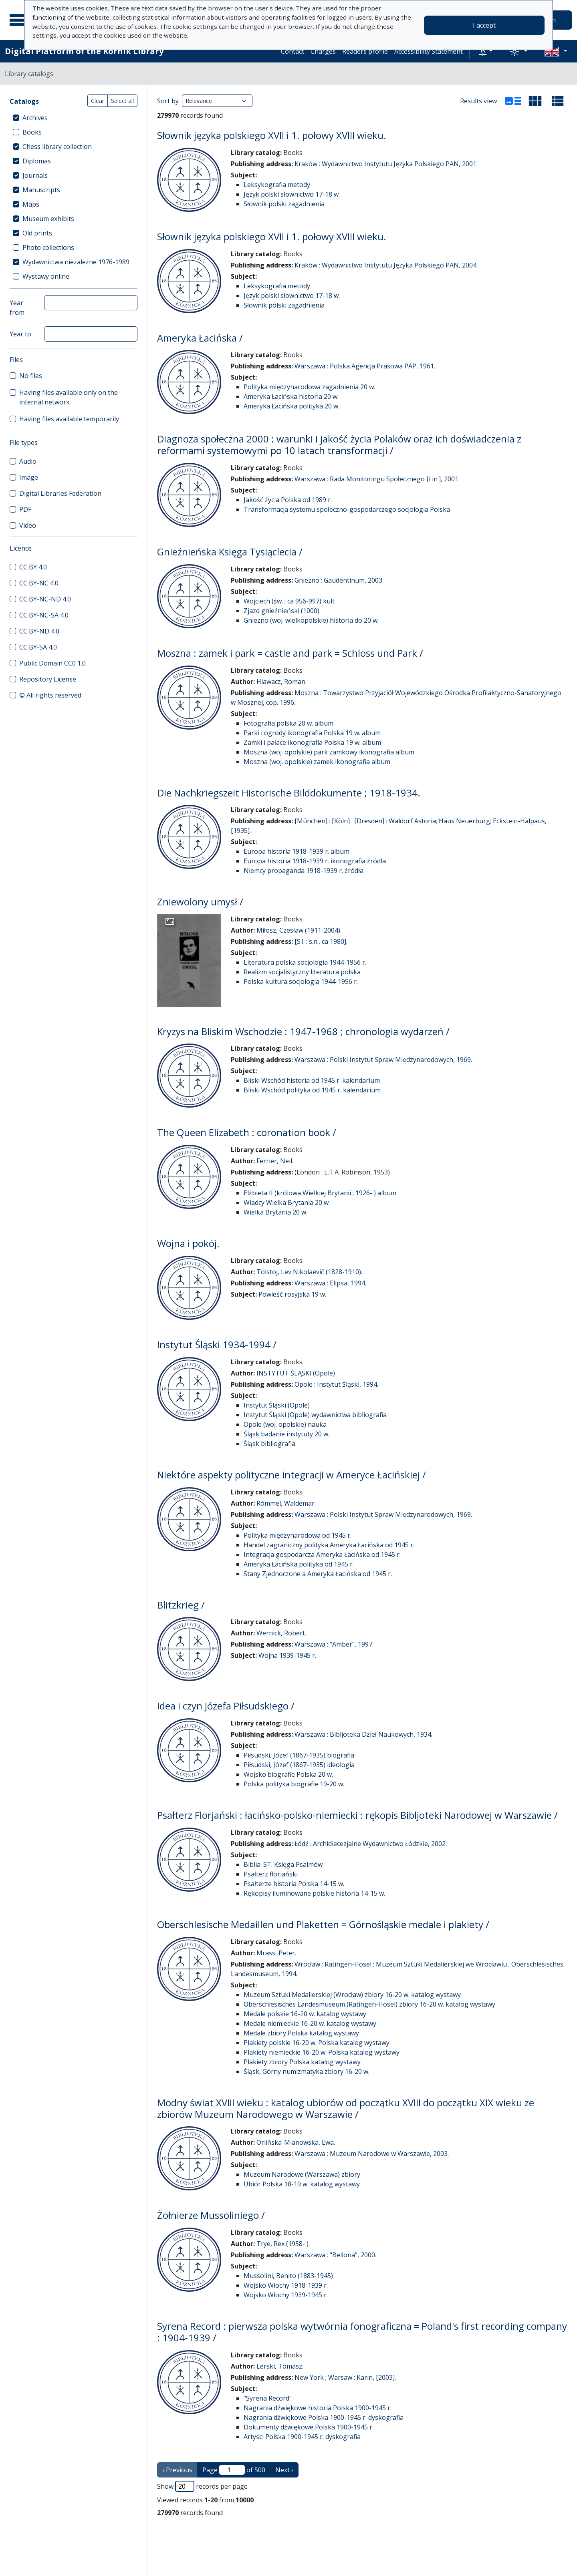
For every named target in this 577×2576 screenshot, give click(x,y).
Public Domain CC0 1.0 (52, 663)
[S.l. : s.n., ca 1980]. (321, 941)
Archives (35, 117)
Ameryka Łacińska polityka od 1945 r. (299, 1564)
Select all (122, 101)
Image (28, 477)
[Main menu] (19, 20)
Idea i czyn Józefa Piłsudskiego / (226, 1705)
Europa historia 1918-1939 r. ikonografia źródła (315, 861)
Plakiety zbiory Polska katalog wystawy (302, 2061)
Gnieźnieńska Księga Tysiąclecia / (230, 551)
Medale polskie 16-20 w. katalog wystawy (305, 2013)
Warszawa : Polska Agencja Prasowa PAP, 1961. (365, 366)
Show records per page (202, 2486)
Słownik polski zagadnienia (284, 203)
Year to (20, 334)
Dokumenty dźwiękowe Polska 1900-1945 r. (308, 2427)
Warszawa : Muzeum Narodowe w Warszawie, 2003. (372, 2153)
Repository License (47, 679)
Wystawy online (45, 276)
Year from (17, 307)
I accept (484, 25)
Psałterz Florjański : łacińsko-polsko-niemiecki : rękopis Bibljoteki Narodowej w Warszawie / (357, 1815)
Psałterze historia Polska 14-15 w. (294, 1883)
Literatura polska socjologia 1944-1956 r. (305, 962)
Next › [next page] (284, 2469)
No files (30, 375)
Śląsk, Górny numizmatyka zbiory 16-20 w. (306, 2071)
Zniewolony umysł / (200, 901)
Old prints (37, 233)
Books (32, 132)
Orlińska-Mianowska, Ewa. (295, 2142)
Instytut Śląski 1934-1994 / (216, 1344)
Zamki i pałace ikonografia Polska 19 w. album (312, 742)
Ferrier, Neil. (274, 1160)
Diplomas (36, 161)
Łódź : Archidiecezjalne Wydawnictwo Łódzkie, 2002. (371, 1843)
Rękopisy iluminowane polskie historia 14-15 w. (314, 1893)
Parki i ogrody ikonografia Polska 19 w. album (312, 732)
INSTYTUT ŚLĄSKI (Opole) (295, 1373)
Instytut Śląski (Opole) (277, 1405)
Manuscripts (41, 189)
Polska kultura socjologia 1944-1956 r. (301, 981)
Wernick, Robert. (281, 1633)
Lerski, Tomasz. (279, 2366)
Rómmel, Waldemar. (286, 1503)
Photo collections (48, 247)
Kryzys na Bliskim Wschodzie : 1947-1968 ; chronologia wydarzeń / (303, 1031)
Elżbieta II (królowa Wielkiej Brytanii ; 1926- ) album (320, 1192)
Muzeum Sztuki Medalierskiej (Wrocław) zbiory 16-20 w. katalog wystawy (352, 1994)
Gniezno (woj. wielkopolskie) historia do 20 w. (311, 620)
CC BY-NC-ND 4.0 (45, 599)
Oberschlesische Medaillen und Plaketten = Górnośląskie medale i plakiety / (323, 1924)
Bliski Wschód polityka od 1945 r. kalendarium (312, 1090)
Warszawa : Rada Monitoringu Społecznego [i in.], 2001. (377, 479)
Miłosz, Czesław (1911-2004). (298, 930)
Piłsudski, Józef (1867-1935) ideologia (299, 1764)
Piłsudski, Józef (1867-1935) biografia (299, 1755)
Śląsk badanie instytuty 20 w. (286, 1434)
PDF (25, 509)
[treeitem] (73, 117)
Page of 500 (233, 2470)
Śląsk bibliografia (269, 1443)
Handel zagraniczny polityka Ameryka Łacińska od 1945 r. (329, 1544)
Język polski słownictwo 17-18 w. (292, 194)
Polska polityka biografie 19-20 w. (294, 1784)
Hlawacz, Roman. (281, 681)
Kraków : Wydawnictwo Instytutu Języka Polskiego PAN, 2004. (386, 265)
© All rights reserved (50, 695)
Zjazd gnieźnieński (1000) (281, 610)
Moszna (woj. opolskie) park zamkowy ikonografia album (329, 752)
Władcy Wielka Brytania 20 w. (287, 1202)
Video (27, 525)
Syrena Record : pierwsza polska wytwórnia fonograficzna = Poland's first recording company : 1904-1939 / (362, 2331)
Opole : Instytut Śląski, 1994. (336, 1384)
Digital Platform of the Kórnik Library (84, 51)
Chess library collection (57, 146)
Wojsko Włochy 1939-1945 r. (286, 2294)
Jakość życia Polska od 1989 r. (288, 499)
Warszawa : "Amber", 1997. (334, 1644)
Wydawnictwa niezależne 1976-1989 (75, 261)
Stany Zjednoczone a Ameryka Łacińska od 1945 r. (318, 1573)
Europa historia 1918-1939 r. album (296, 851)
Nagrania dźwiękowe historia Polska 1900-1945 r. (317, 2407)
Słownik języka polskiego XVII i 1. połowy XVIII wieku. (271, 135)
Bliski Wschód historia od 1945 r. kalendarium (312, 1080)
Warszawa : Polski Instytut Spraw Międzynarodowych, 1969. (383, 1059)
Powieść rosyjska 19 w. (292, 1294)
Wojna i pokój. (188, 1243)
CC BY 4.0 (33, 567)
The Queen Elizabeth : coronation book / (246, 1132)
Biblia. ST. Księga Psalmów (283, 1864)
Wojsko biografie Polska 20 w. (288, 1774)
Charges (323, 51)
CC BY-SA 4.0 (38, 647)
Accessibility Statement (428, 51)
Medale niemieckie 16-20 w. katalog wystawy (310, 2023)
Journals (35, 175)
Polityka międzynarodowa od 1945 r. (297, 1535)
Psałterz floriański (271, 1874)
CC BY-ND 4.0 (39, 631)
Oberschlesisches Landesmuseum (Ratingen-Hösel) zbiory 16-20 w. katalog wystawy (369, 2004)
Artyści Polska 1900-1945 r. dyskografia (302, 2436)
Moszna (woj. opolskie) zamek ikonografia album (317, 761)
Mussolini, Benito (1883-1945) (288, 2275)
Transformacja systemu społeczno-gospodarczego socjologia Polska (347, 509)
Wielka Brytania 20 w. (275, 1212)
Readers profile (365, 51)
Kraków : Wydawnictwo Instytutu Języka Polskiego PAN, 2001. (386, 163)
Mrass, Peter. (276, 1953)
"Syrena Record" (268, 2398)
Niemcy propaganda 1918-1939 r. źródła (303, 870)
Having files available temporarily (69, 418)
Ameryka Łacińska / (200, 337)
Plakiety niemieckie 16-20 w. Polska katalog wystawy (321, 2052)
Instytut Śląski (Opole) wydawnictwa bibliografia (315, 1414)
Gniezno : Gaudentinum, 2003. (339, 580)
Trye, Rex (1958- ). (283, 2243)
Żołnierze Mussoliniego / (211, 2215)
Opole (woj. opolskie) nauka (285, 1424)
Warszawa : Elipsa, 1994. (330, 1283)
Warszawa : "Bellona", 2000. (335, 2254)
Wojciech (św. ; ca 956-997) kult (289, 601)
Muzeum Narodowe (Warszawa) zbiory (302, 2174)
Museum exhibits (48, 218)
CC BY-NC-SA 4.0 (44, 615)
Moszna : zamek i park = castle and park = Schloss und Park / (290, 653)
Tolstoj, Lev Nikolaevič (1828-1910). (309, 1271)
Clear (97, 101)
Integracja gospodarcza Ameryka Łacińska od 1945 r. (322, 1554)
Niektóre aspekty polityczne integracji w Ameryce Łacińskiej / (291, 1474)
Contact (292, 51)
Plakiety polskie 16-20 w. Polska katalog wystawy (316, 2042)
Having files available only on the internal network (68, 397)
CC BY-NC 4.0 (39, 583)
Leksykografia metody (277, 184)
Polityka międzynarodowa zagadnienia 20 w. (309, 386)
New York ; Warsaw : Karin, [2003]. (345, 2377)
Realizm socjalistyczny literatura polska (302, 971)
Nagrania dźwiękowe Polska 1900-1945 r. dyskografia (323, 2417)
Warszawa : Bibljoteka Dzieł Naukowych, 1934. (363, 1734)
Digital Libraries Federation (60, 493)
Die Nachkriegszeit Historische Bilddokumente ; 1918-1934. (288, 792)
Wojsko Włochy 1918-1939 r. (286, 2285)
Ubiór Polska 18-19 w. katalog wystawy (302, 2184)
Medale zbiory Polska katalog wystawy (301, 2033)
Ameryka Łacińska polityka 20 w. (291, 406)
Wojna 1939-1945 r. (287, 1655)
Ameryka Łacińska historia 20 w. (291, 396)
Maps (30, 204)
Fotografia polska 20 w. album (288, 723)
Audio (27, 461)
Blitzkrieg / (181, 1604)
